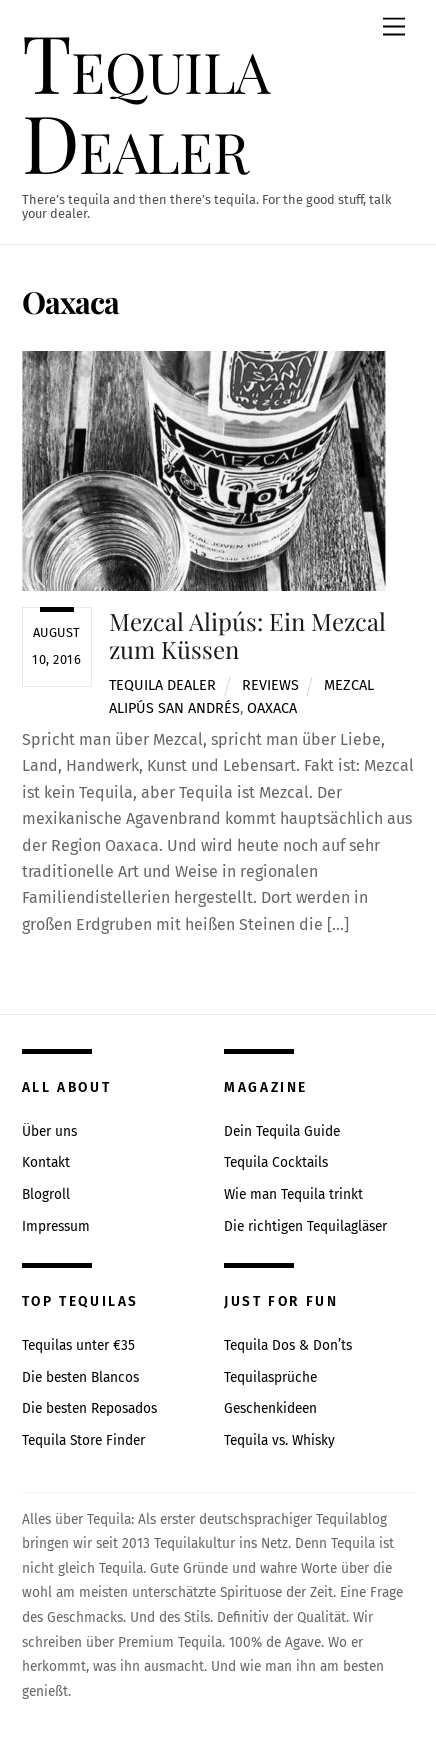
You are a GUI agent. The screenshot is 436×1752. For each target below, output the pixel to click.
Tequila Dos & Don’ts (288, 1345)
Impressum (56, 1226)
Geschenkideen (270, 1408)
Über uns (49, 1131)
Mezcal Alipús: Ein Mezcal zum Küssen (247, 635)
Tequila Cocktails (276, 1162)
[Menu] (394, 27)
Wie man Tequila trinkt (293, 1194)
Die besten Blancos (80, 1377)
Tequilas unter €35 (78, 1345)
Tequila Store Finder (83, 1440)
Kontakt (46, 1162)
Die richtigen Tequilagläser (305, 1226)
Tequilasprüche (270, 1377)
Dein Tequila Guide (282, 1131)
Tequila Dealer (162, 685)
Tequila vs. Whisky (279, 1440)
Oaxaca (272, 708)
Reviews (270, 685)
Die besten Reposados (89, 1408)
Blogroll (46, 1194)
